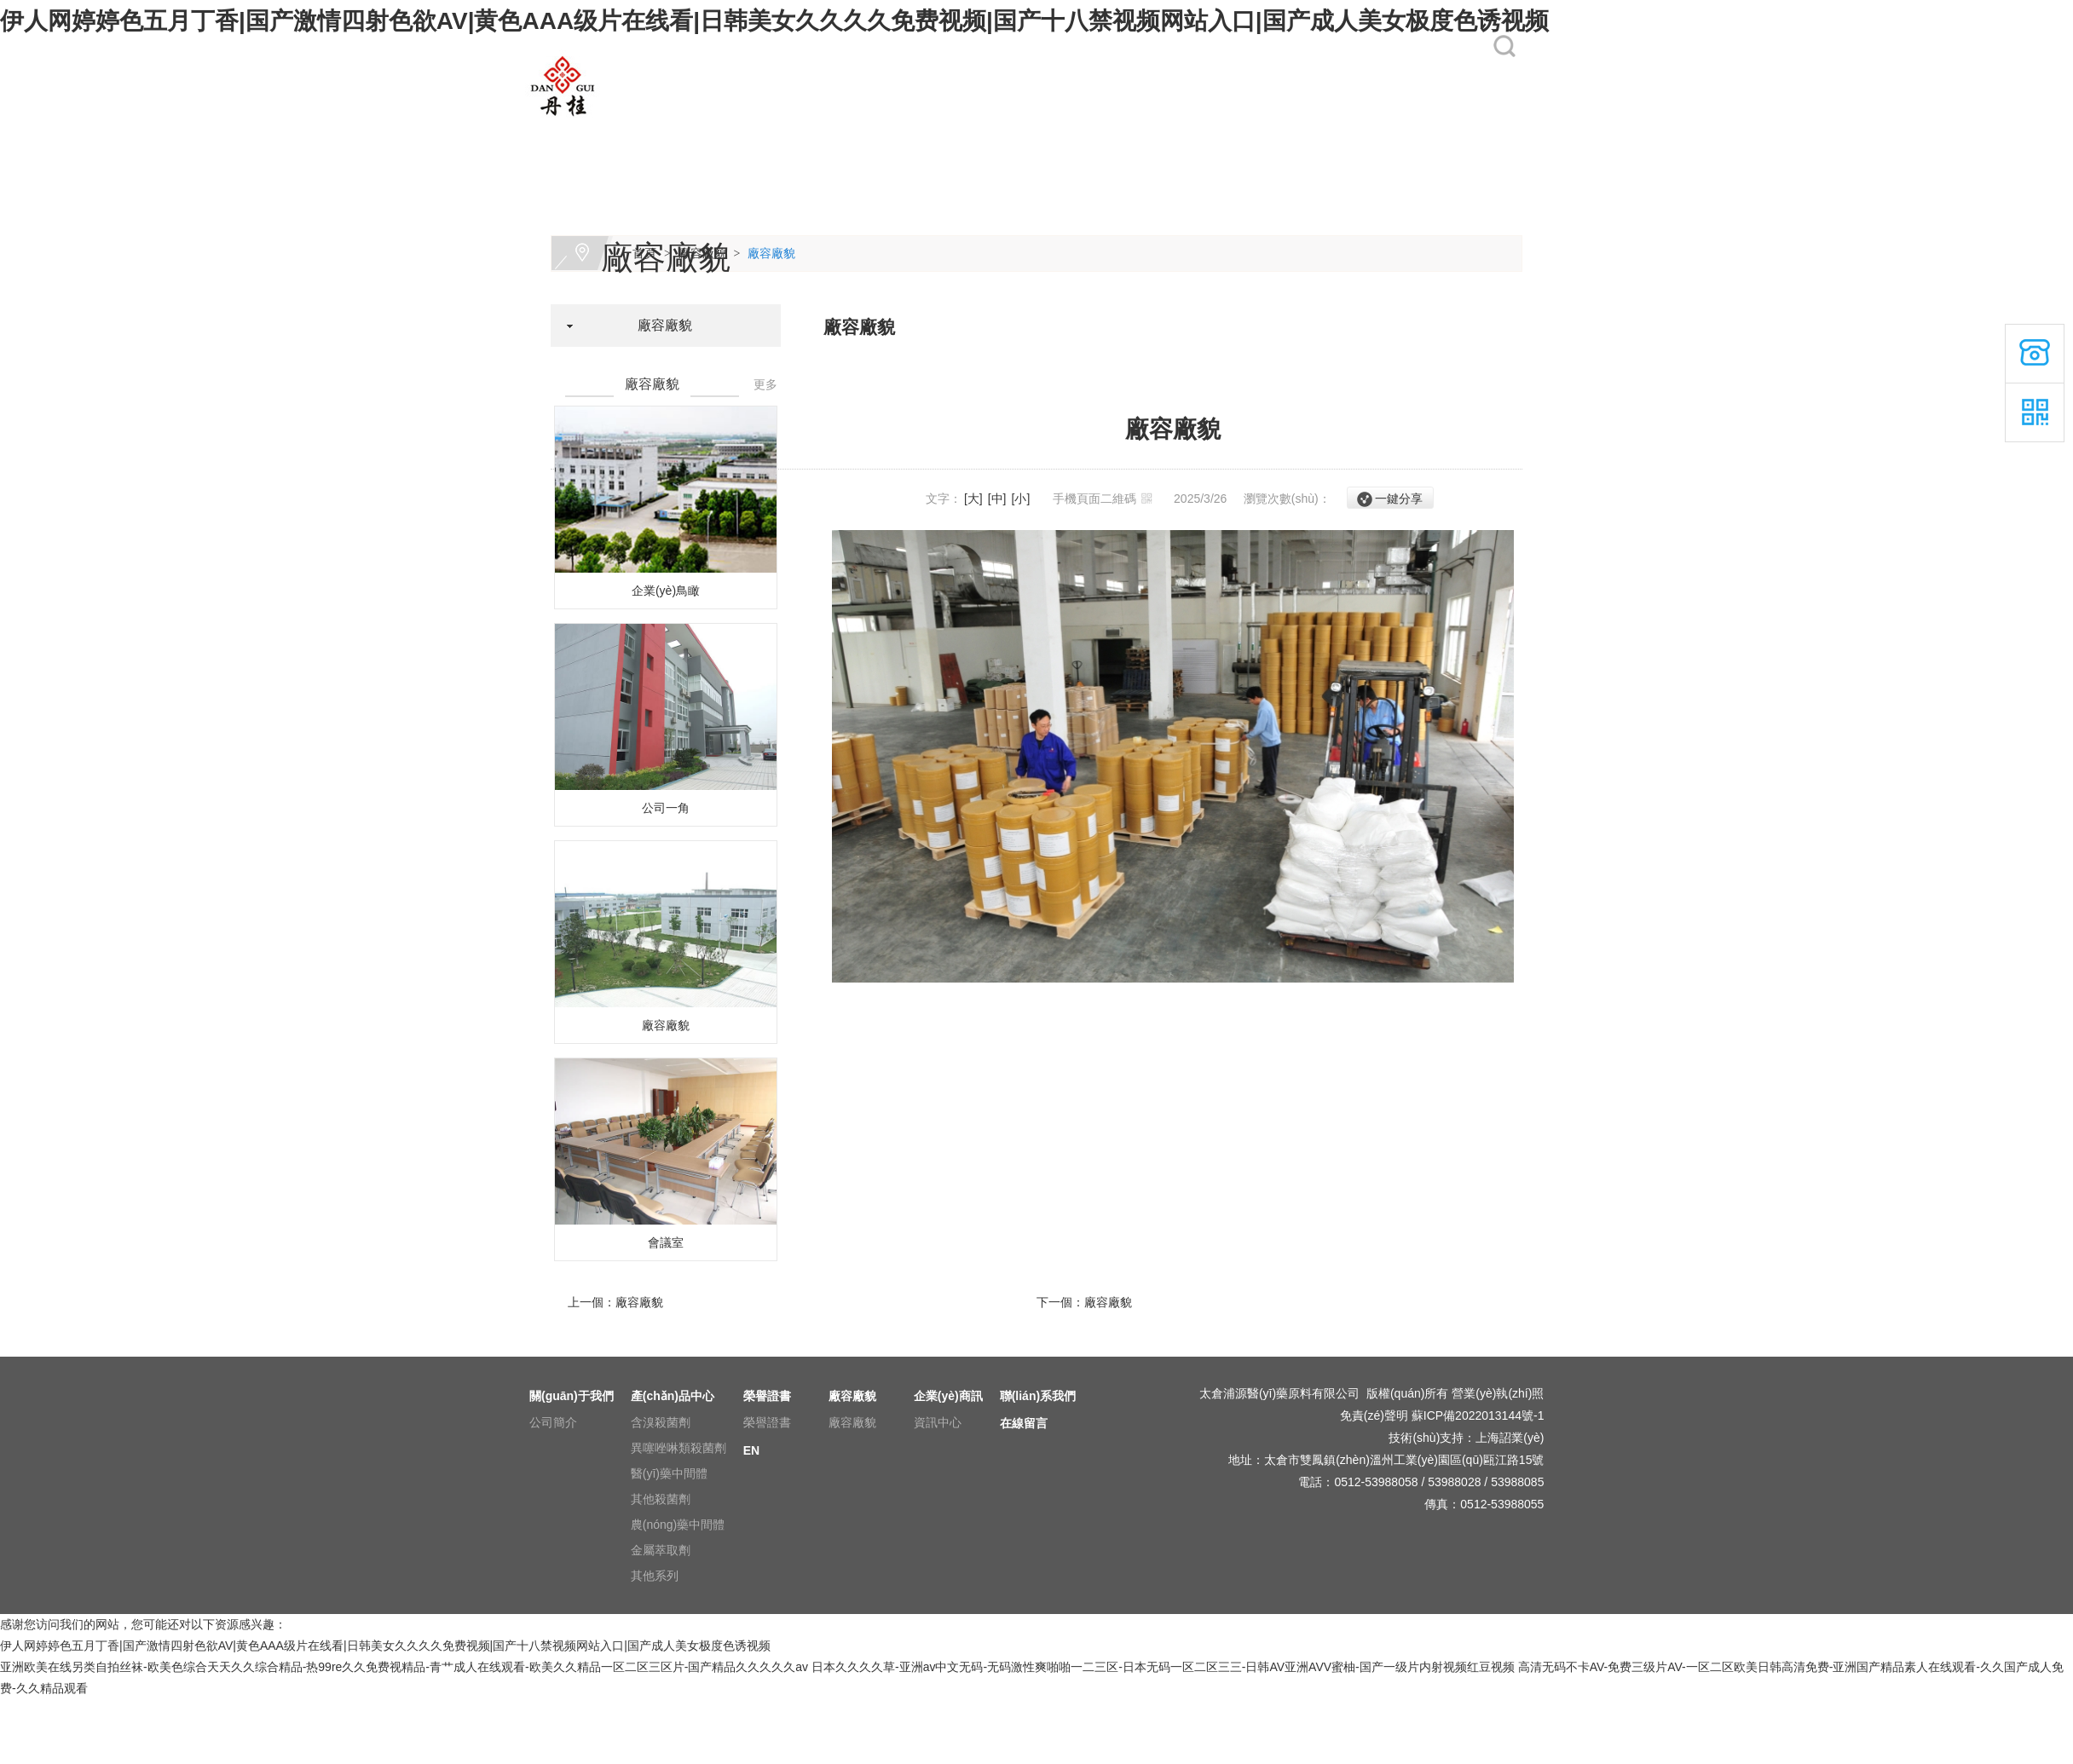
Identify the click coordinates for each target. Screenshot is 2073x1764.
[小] (1021, 498)
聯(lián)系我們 (1242, 129)
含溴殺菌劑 (660, 1422)
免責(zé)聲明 (1374, 1415)
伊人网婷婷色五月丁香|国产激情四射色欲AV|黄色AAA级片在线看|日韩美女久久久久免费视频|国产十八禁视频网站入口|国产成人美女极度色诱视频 (774, 21)
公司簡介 (553, 1422)
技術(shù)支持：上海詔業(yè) (1466, 1437)
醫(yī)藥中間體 (669, 1473)
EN (1440, 129)
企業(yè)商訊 (1126, 129)
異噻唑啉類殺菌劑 (678, 1448)
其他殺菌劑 (660, 1499)
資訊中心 (937, 1422)
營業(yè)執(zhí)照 (1498, 1393)
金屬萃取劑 (660, 1550)
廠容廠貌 (1002, 129)
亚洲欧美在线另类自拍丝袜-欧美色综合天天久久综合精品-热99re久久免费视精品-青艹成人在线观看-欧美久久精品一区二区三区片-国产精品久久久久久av (404, 1667)
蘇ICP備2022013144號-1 (1478, 1415)
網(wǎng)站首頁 (567, 129)
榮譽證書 (889, 129)
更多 (765, 384)
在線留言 (1342, 129)
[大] (973, 498)
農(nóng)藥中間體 (678, 1524)
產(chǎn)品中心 (793, 129)
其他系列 (654, 1575)
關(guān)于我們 (679, 129)
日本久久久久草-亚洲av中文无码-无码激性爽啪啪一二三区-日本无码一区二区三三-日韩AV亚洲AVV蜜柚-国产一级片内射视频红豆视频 (1163, 1667)
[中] (997, 498)
